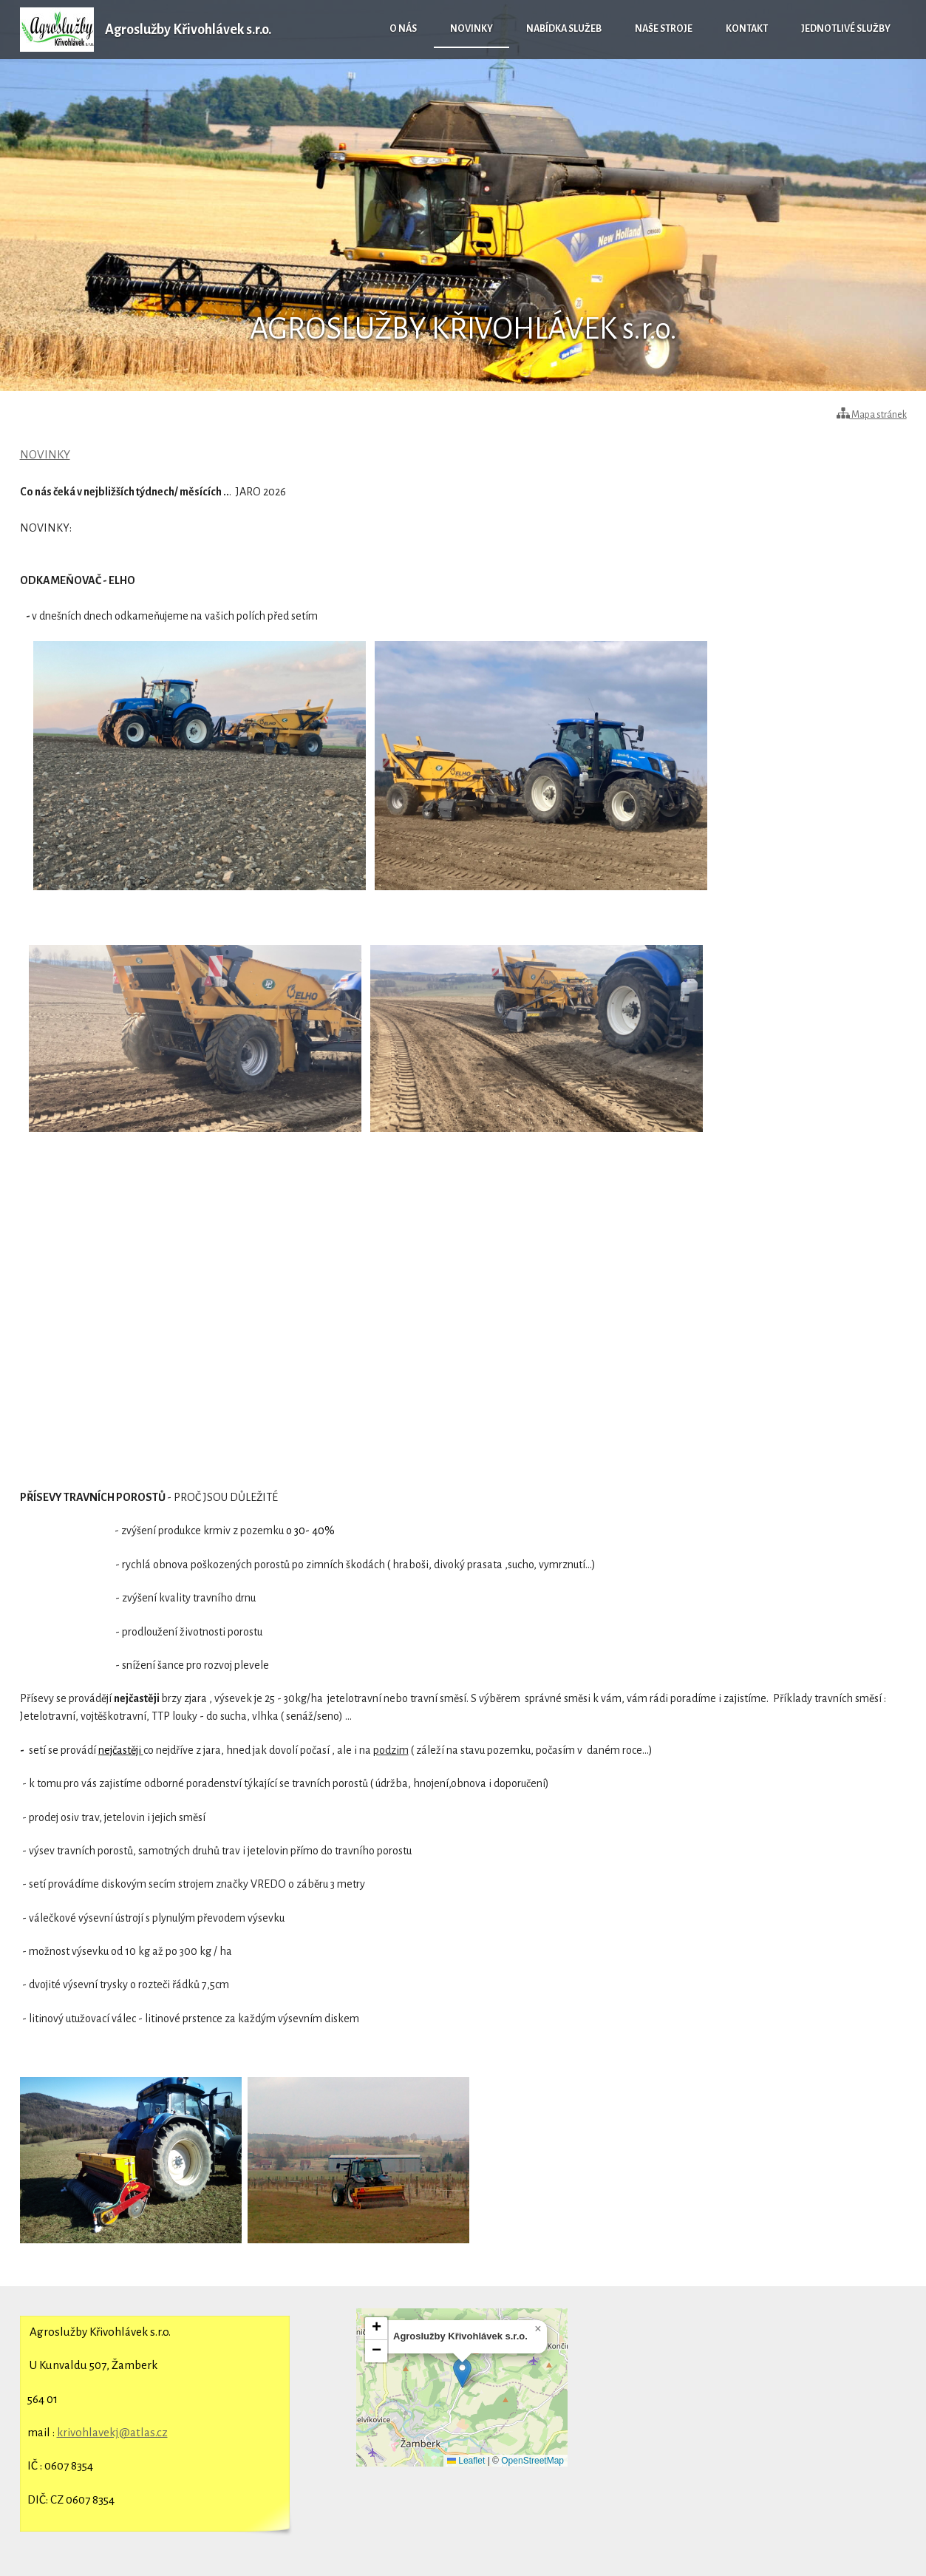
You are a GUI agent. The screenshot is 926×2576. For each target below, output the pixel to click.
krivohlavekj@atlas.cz (112, 2432)
